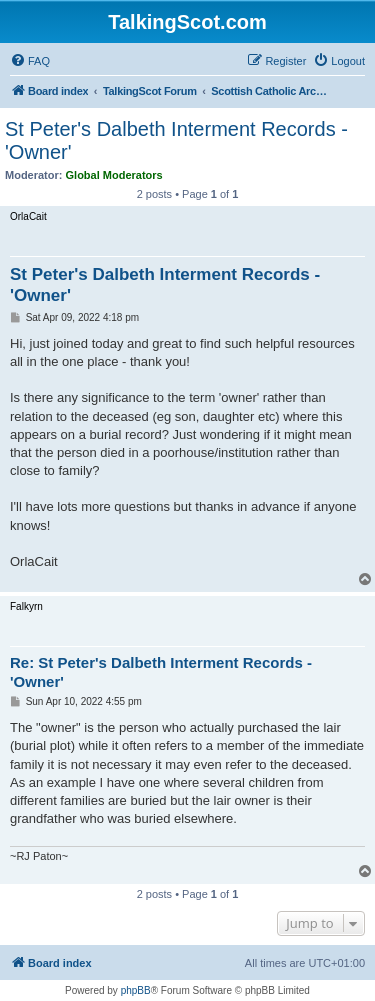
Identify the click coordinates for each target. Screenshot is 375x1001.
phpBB (136, 990)
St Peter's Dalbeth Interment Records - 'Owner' (176, 140)
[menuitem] (30, 61)
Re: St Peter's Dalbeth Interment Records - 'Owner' (161, 672)
